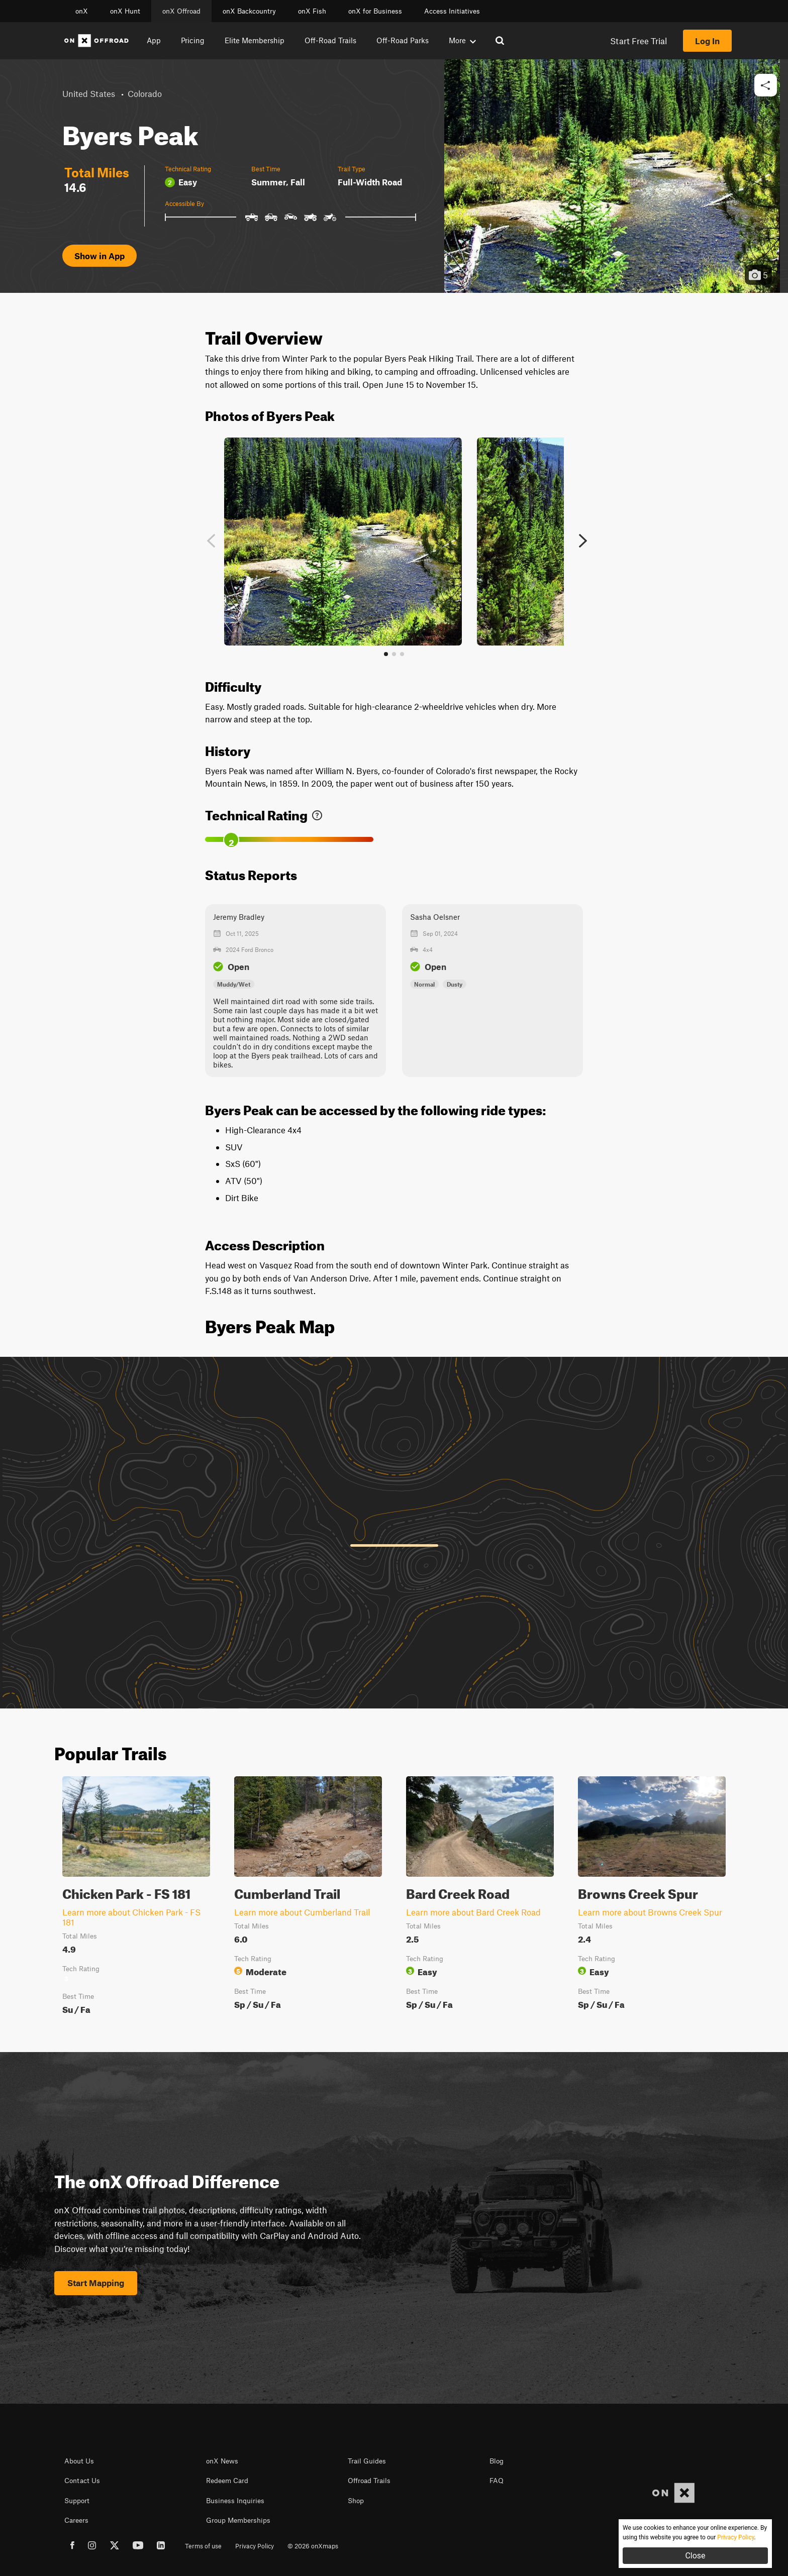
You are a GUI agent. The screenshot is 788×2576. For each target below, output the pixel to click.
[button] (765, 85)
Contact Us (82, 2481)
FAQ (496, 2481)
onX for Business (375, 11)
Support (76, 2501)
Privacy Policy (254, 2546)
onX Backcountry (249, 11)
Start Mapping (95, 2283)
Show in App (99, 256)
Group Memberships (238, 2520)
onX (81, 11)
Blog (496, 2461)
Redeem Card (227, 2481)
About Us (79, 2461)
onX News (222, 2461)
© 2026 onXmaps (312, 2546)
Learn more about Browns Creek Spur (650, 1912)
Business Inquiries (235, 2501)
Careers (76, 2520)
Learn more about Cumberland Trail (302, 1912)
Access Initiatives (452, 11)
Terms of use (203, 2546)
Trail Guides (367, 2461)
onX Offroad (181, 11)
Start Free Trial (638, 41)
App (154, 40)
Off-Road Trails (330, 40)
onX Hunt (125, 11)
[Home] (96, 40)
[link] (317, 813)
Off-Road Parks (402, 40)
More (462, 40)
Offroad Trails (369, 2481)
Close (695, 2555)
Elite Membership (254, 40)
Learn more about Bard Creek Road (473, 1912)
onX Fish (312, 11)
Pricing (193, 40)
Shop (356, 2501)
